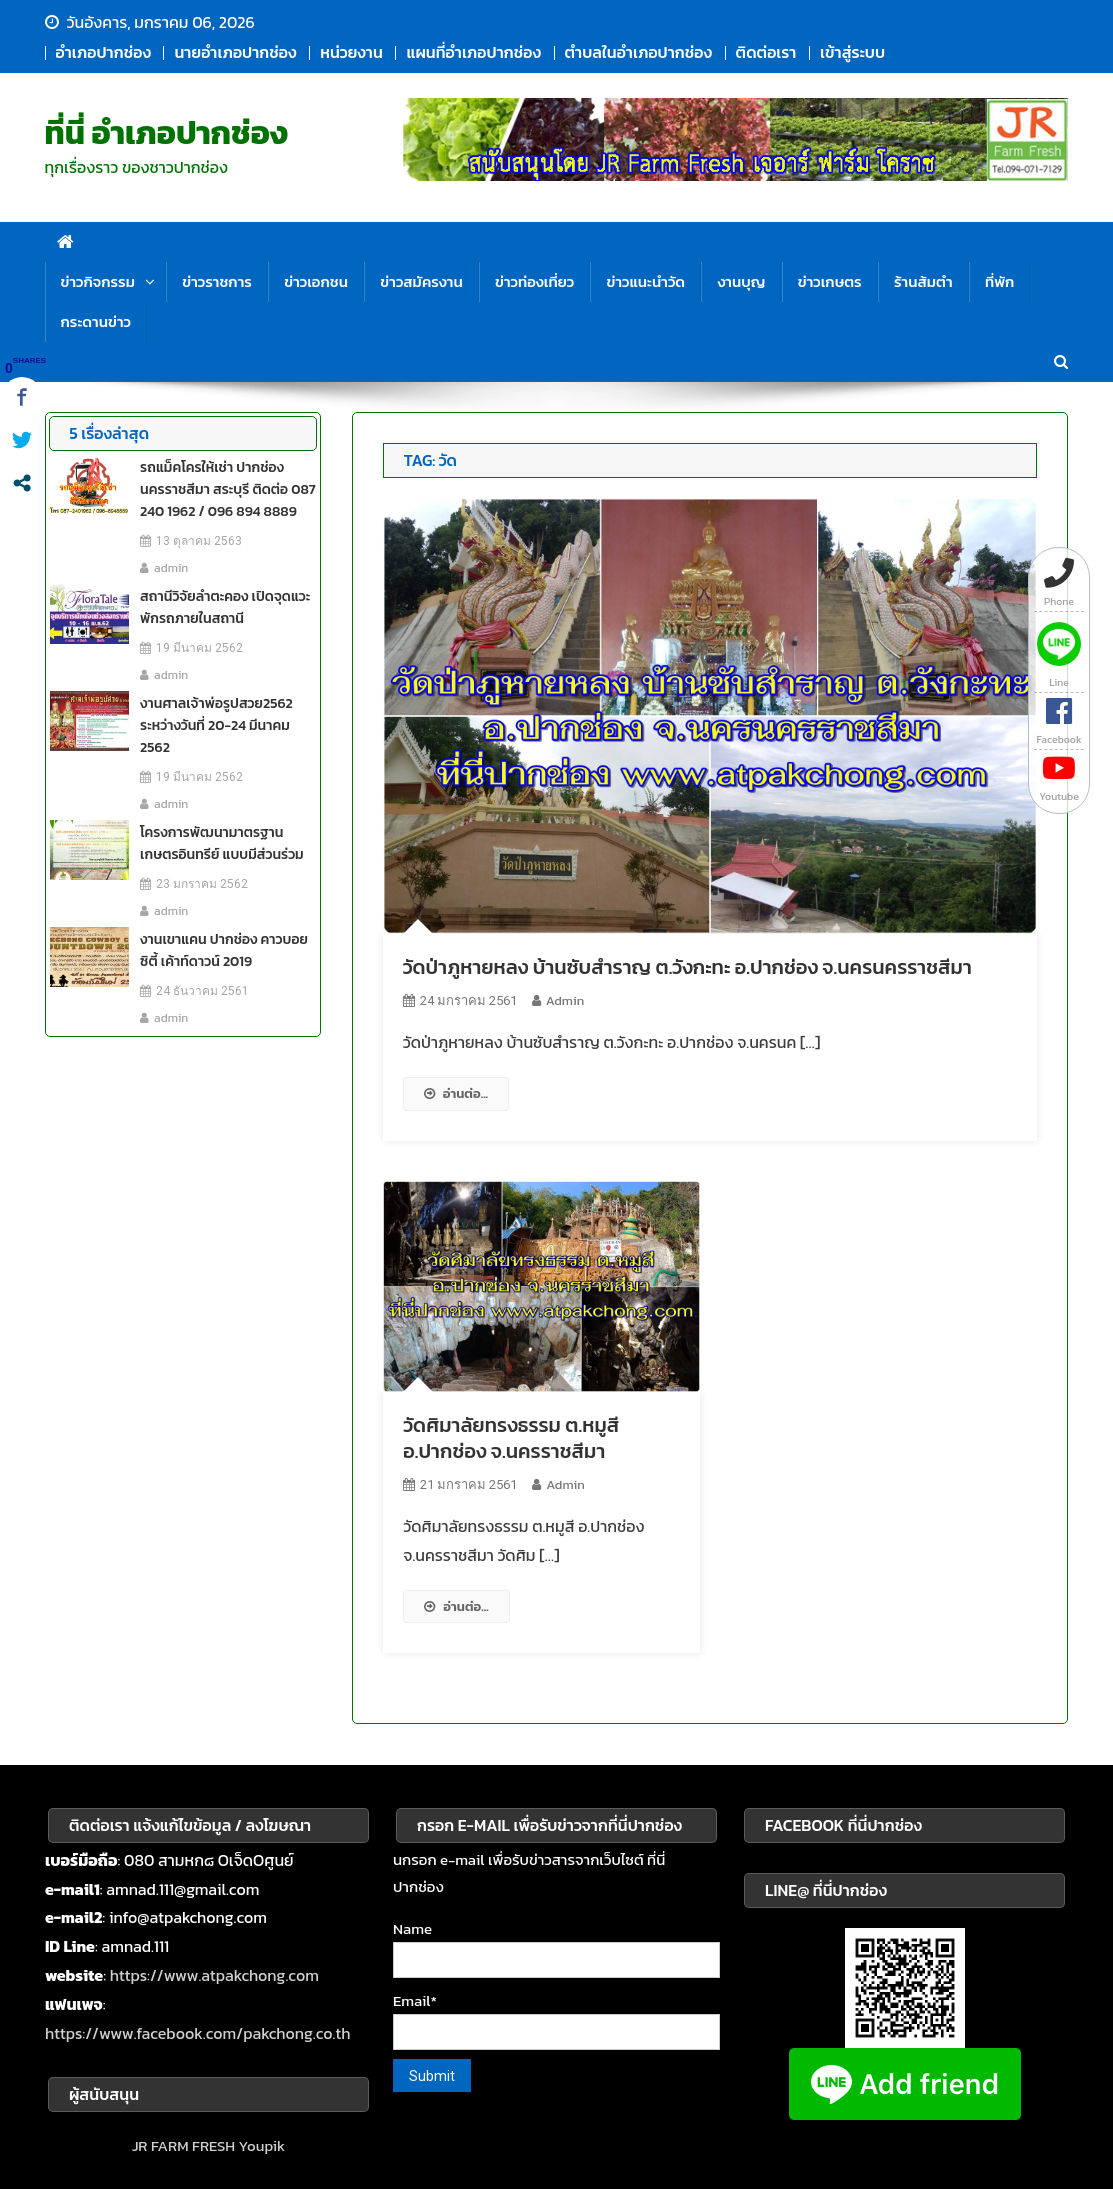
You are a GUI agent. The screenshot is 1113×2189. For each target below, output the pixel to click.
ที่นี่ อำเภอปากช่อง (167, 133)
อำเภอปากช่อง (103, 52)
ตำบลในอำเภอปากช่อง (638, 52)
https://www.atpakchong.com (214, 1975)
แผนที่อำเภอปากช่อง (473, 52)
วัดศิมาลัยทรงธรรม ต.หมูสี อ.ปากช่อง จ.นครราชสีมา (511, 1438)
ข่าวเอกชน (316, 281)
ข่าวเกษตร (830, 281)
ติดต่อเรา (766, 52)
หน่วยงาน (351, 52)
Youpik (262, 2145)
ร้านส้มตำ (923, 281)
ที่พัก (999, 281)
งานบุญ (741, 281)
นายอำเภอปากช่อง (235, 52)
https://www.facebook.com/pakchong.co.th (198, 2033)
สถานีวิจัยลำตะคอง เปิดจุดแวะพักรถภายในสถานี (225, 607)
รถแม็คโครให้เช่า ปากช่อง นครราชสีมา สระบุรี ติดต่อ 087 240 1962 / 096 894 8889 (227, 489)
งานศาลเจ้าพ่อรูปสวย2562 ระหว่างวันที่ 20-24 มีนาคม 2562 (216, 725)
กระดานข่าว (96, 321)
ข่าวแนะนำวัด (645, 281)
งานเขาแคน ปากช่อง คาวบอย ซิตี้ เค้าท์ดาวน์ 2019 (223, 950)
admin (565, 1000)
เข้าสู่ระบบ (852, 52)
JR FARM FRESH (183, 2145)
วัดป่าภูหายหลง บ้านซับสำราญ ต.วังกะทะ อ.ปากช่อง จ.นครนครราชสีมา (687, 967)
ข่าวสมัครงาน (421, 281)
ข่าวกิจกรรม (98, 281)
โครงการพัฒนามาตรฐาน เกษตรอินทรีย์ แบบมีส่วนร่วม (221, 843)
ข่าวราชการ (217, 281)
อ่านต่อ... (456, 1093)
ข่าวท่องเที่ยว (534, 281)
